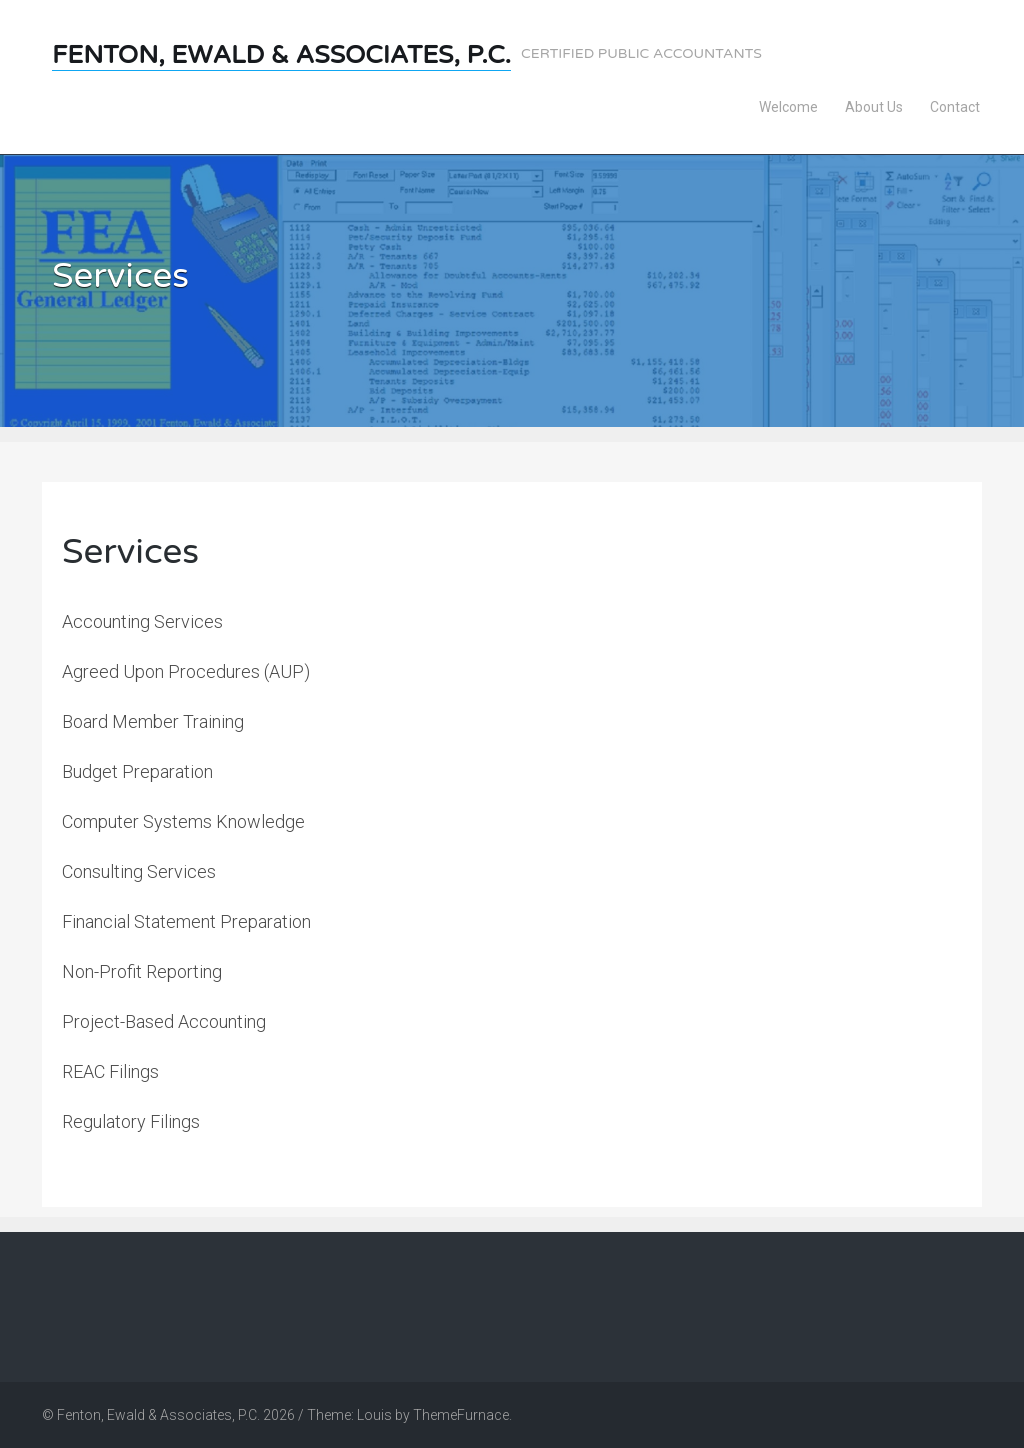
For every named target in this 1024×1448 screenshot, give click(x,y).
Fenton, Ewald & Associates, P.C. (281, 55)
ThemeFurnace (461, 1415)
